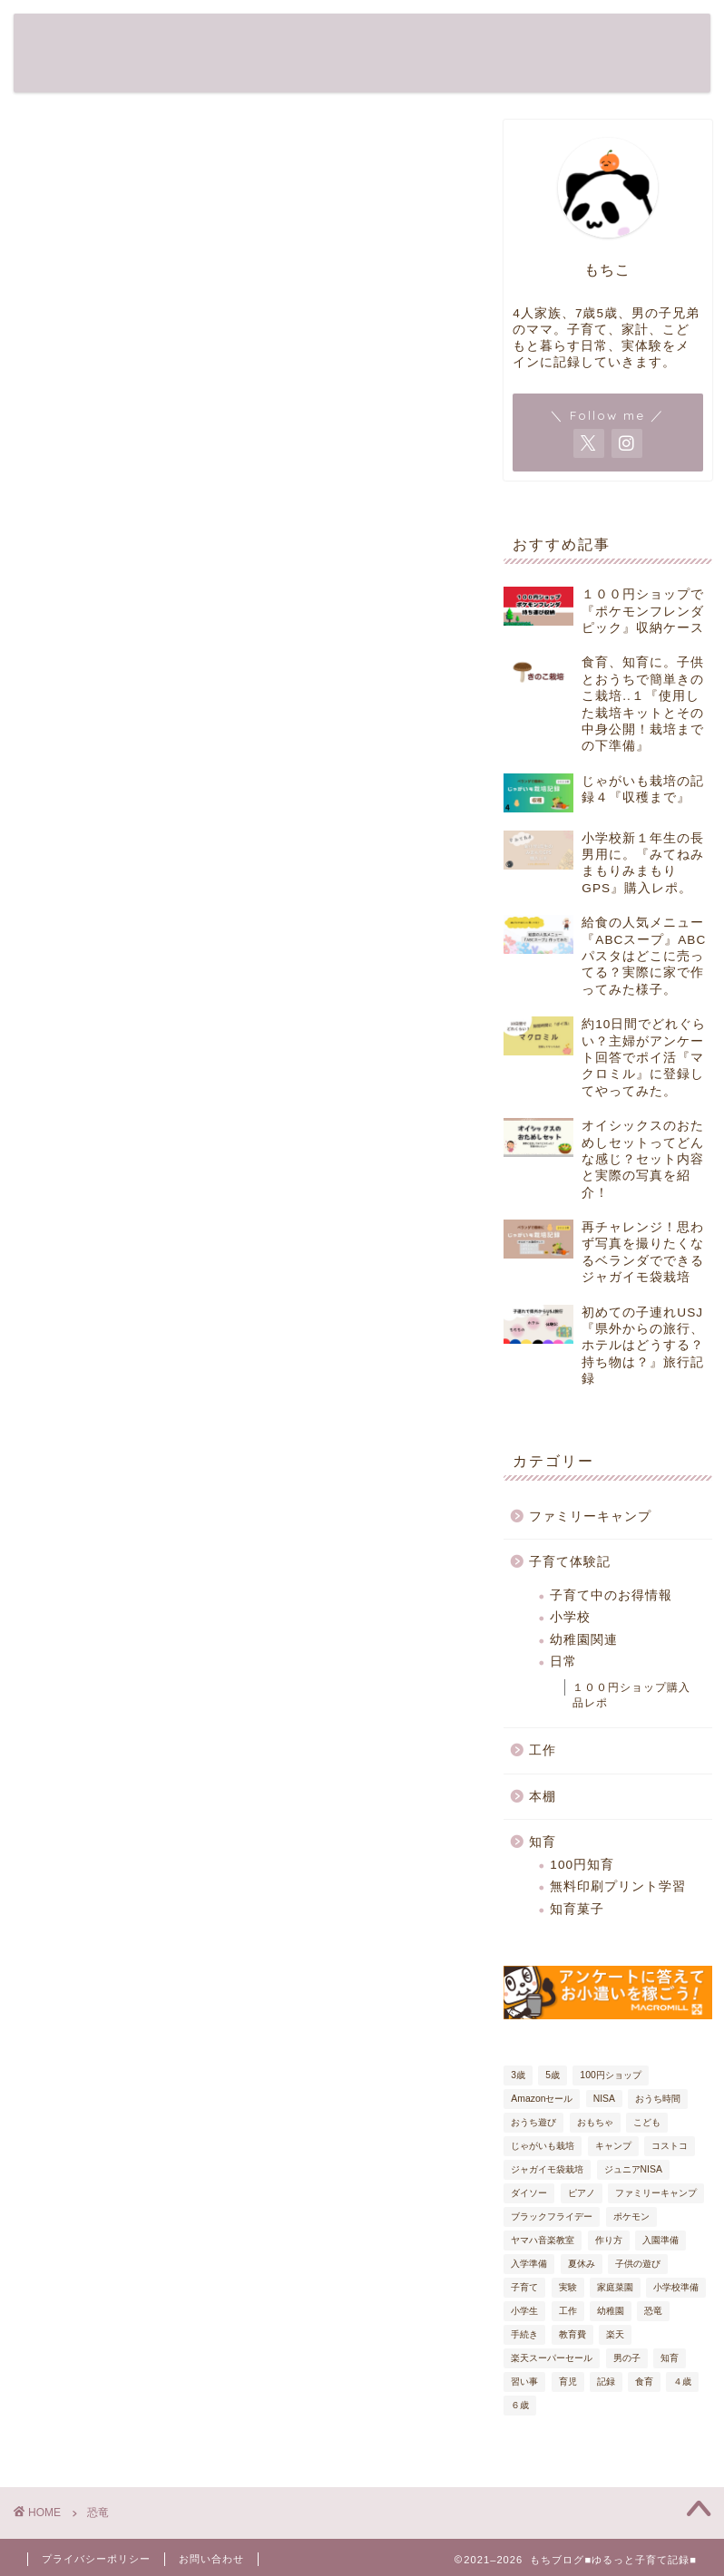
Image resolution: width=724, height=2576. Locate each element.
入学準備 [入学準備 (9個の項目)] (529, 2264)
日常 (563, 1661)
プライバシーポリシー (96, 2558)
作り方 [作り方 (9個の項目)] (608, 2240)
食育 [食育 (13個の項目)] (644, 2381)
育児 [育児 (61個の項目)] (568, 2381)
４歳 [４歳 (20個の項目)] (682, 2381)
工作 (542, 1750)
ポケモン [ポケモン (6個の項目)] (631, 2216)
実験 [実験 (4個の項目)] (568, 2287)
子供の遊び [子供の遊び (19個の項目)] (637, 2264)
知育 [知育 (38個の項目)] (669, 2358)
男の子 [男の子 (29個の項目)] (627, 2358)
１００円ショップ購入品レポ (631, 1695)
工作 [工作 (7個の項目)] (568, 2311)
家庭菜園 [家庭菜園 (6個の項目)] (615, 2287)
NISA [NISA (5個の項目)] (604, 2099)
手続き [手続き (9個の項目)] (524, 2334)
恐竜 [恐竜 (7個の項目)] (653, 2311)
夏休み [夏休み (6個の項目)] (581, 2264)
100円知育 (582, 1864)
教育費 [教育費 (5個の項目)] (572, 2334)
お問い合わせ (211, 2558)
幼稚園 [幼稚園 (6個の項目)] (610, 2311)
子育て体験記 (570, 1562)
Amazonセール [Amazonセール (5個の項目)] (541, 2099)
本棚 (542, 1796)
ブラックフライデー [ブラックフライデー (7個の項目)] (551, 2216)
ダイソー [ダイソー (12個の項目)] (529, 2193)
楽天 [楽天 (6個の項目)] (615, 2334)
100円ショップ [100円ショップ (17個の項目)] (610, 2075)
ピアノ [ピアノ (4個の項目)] (581, 2193)
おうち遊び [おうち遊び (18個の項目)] (533, 2122)
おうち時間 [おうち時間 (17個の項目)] (657, 2099)
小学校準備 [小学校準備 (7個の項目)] (676, 2287)
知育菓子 (577, 1909)
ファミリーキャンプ (590, 1516)
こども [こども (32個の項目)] (646, 2122)
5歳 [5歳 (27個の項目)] (552, 2075)
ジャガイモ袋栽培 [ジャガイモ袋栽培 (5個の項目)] (547, 2169)
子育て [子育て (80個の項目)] (524, 2287)
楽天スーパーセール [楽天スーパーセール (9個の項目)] (551, 2358)
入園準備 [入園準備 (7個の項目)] (660, 2240)
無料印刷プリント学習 (618, 1886)
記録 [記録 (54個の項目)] (606, 2381)
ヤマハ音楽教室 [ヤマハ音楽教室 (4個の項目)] (542, 2240)
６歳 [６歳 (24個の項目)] (520, 2405)
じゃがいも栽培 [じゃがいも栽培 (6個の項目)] (542, 2146)
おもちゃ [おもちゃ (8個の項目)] (595, 2122)
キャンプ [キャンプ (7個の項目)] (613, 2146)
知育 (542, 1842)
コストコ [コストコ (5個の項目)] (669, 2146)
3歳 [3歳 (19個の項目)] (518, 2075)
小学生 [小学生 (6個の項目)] (524, 2311)
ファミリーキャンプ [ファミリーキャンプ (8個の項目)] (656, 2193)
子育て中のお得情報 (611, 1595)
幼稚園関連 (584, 1640)
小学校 (570, 1617)
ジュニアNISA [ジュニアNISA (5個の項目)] (633, 2169)
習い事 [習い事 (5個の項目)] (524, 2381)
